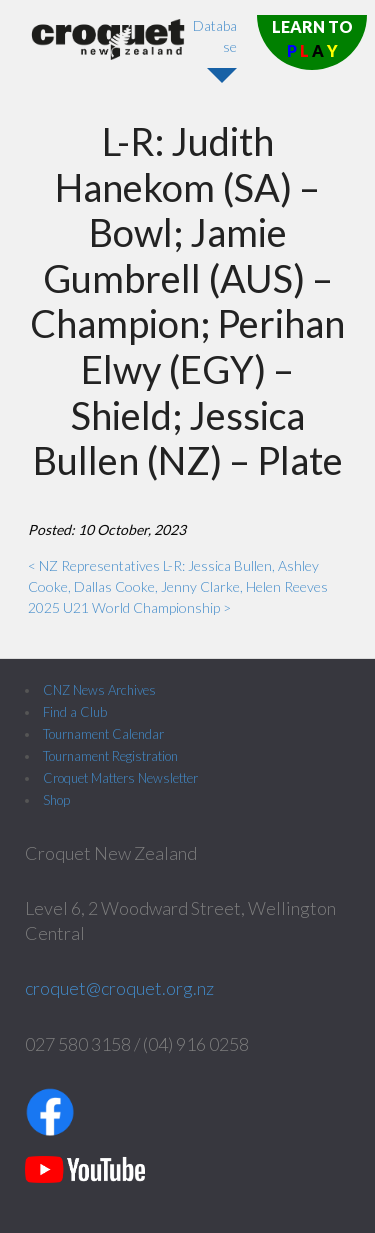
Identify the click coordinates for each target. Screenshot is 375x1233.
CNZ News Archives (99, 690)
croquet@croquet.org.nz (119, 988)
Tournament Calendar (103, 734)
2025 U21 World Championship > (129, 607)
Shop (56, 800)
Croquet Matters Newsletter (120, 778)
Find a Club (75, 712)
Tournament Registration (110, 756)
